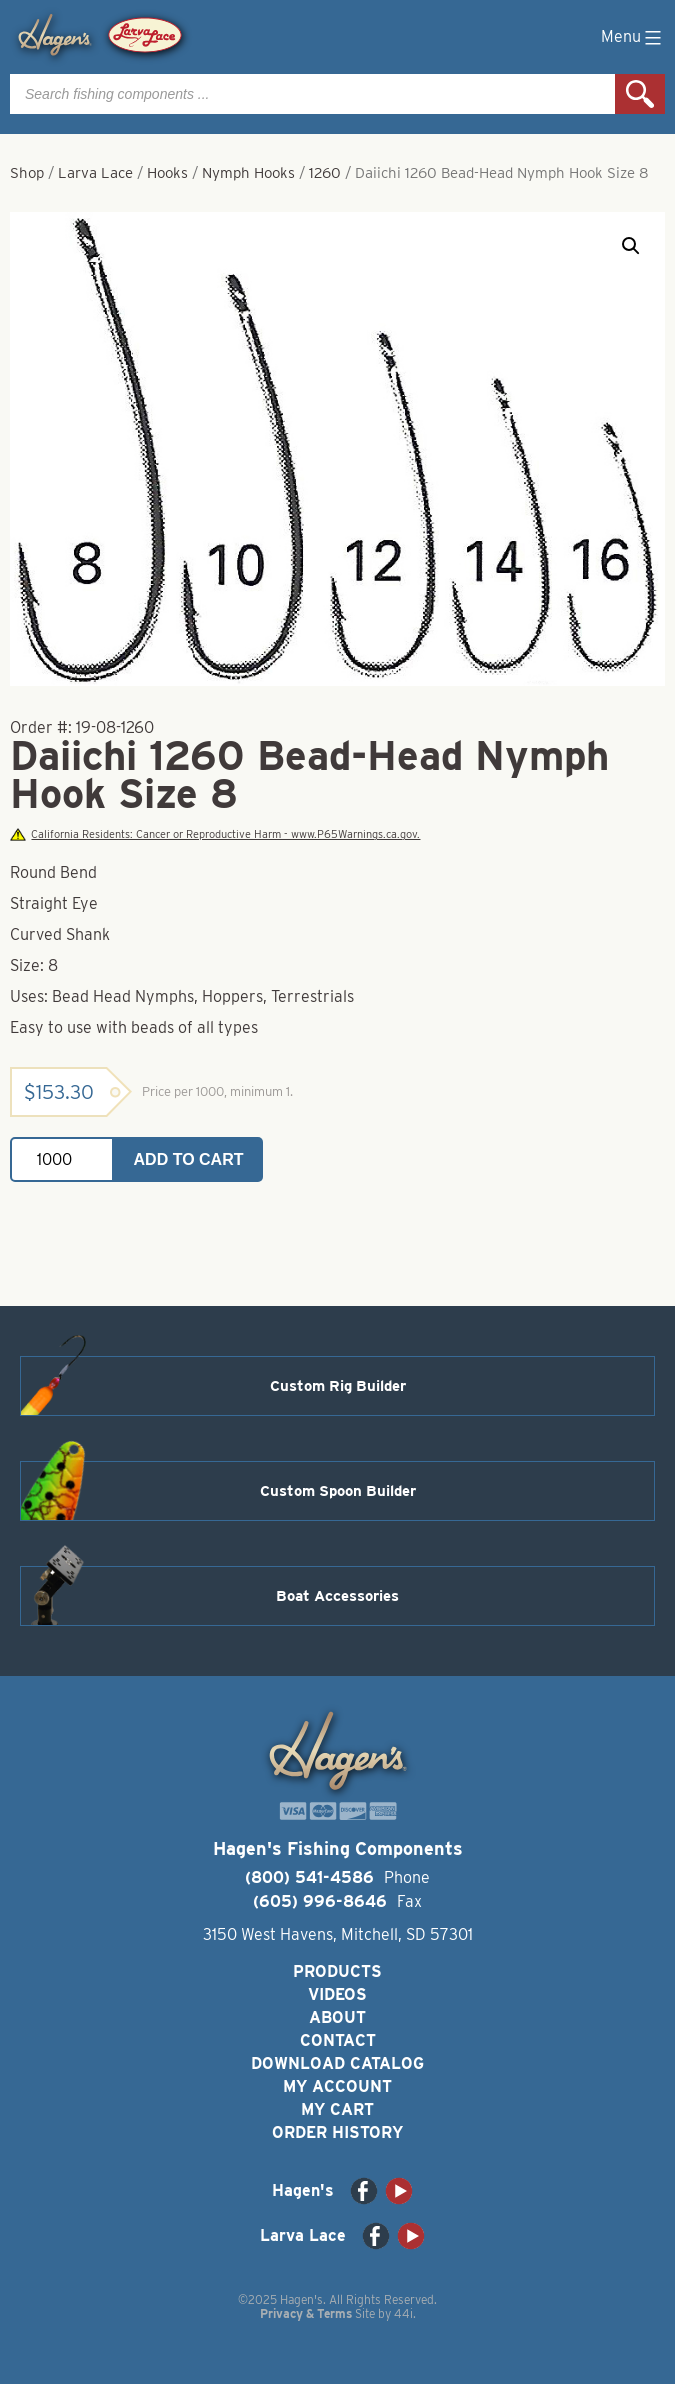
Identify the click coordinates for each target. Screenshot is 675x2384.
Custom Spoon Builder (338, 1491)
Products (337, 1971)
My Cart (337, 2109)
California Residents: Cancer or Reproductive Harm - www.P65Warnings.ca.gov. (215, 834)
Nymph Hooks (248, 173)
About (337, 2017)
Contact (338, 2040)
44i (403, 2313)
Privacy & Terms (306, 2313)
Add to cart (189, 1159)
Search (640, 94)
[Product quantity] (62, 1159)
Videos (337, 1994)
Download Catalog (337, 2063)
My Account (337, 2086)
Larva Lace (95, 173)
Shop (27, 173)
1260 (325, 173)
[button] (631, 246)
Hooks (167, 173)
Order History (337, 2132)
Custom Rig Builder (338, 1386)
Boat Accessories (337, 1596)
